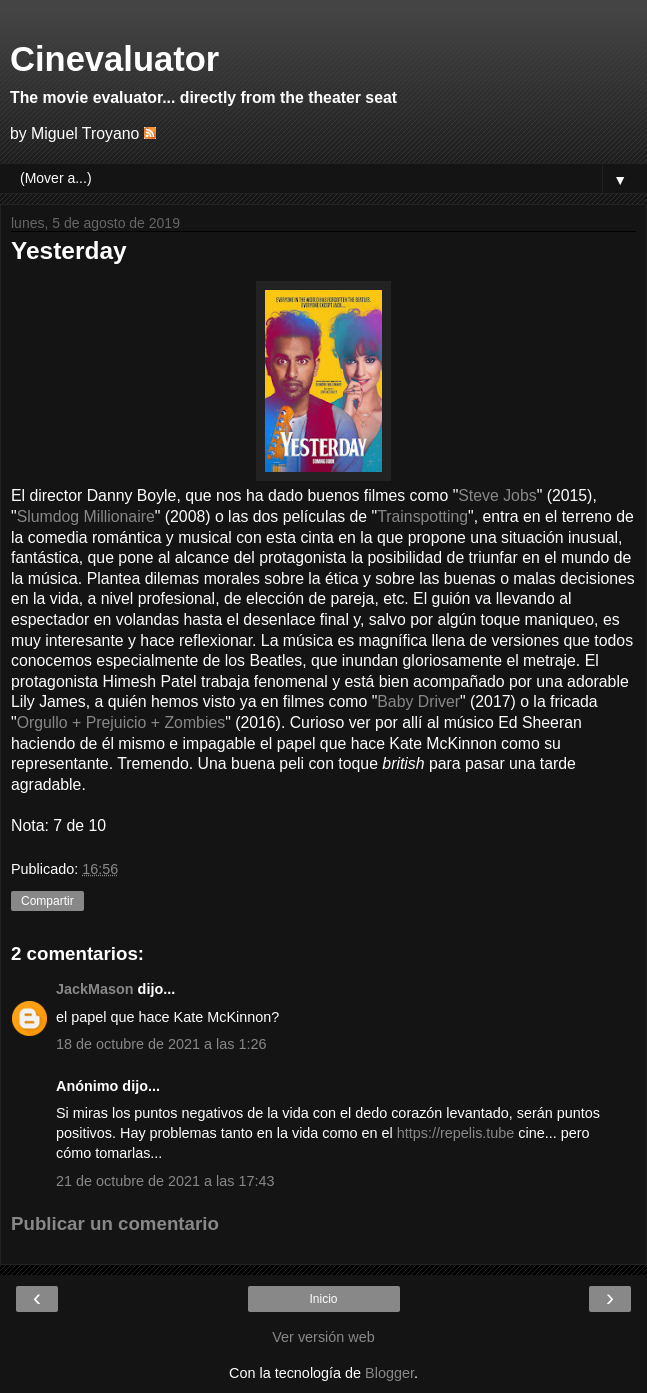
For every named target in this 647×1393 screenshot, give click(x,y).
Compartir (47, 901)
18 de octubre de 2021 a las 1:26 (161, 1044)
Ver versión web (323, 1337)
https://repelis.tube (458, 1133)
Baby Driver (418, 701)
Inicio (323, 1299)
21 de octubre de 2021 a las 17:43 (165, 1181)
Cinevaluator (114, 59)
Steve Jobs (497, 495)
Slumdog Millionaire (86, 516)
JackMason (95, 989)
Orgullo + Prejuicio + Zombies (121, 722)
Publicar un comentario (115, 1223)
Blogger (389, 1373)
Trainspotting (422, 516)
